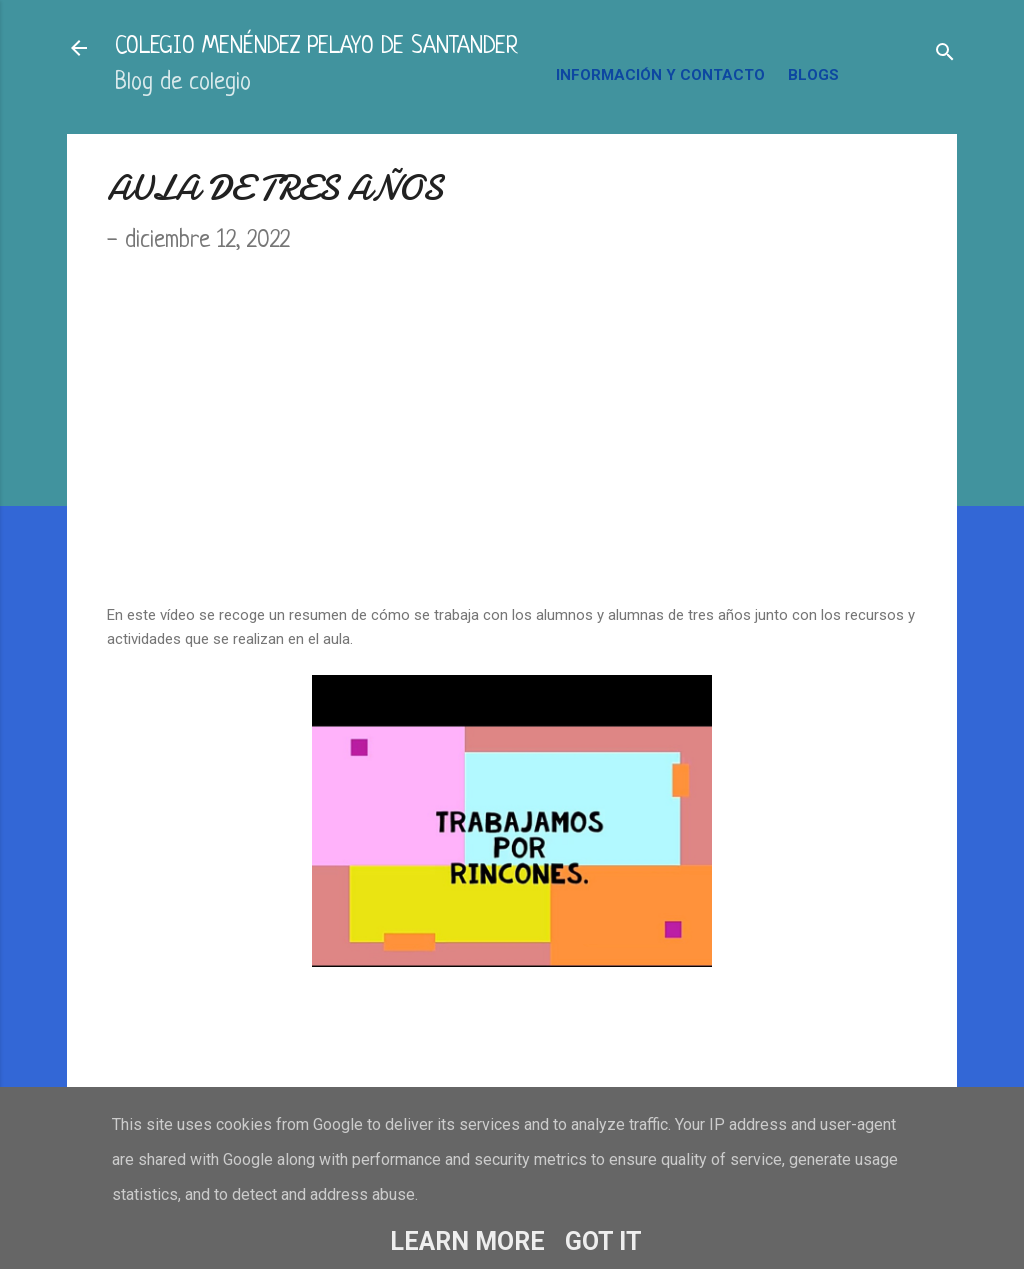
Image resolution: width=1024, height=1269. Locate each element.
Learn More (467, 1241)
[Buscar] (945, 54)
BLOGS (813, 75)
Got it (603, 1241)
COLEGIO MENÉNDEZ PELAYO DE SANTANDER (316, 47)
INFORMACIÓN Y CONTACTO (660, 75)
